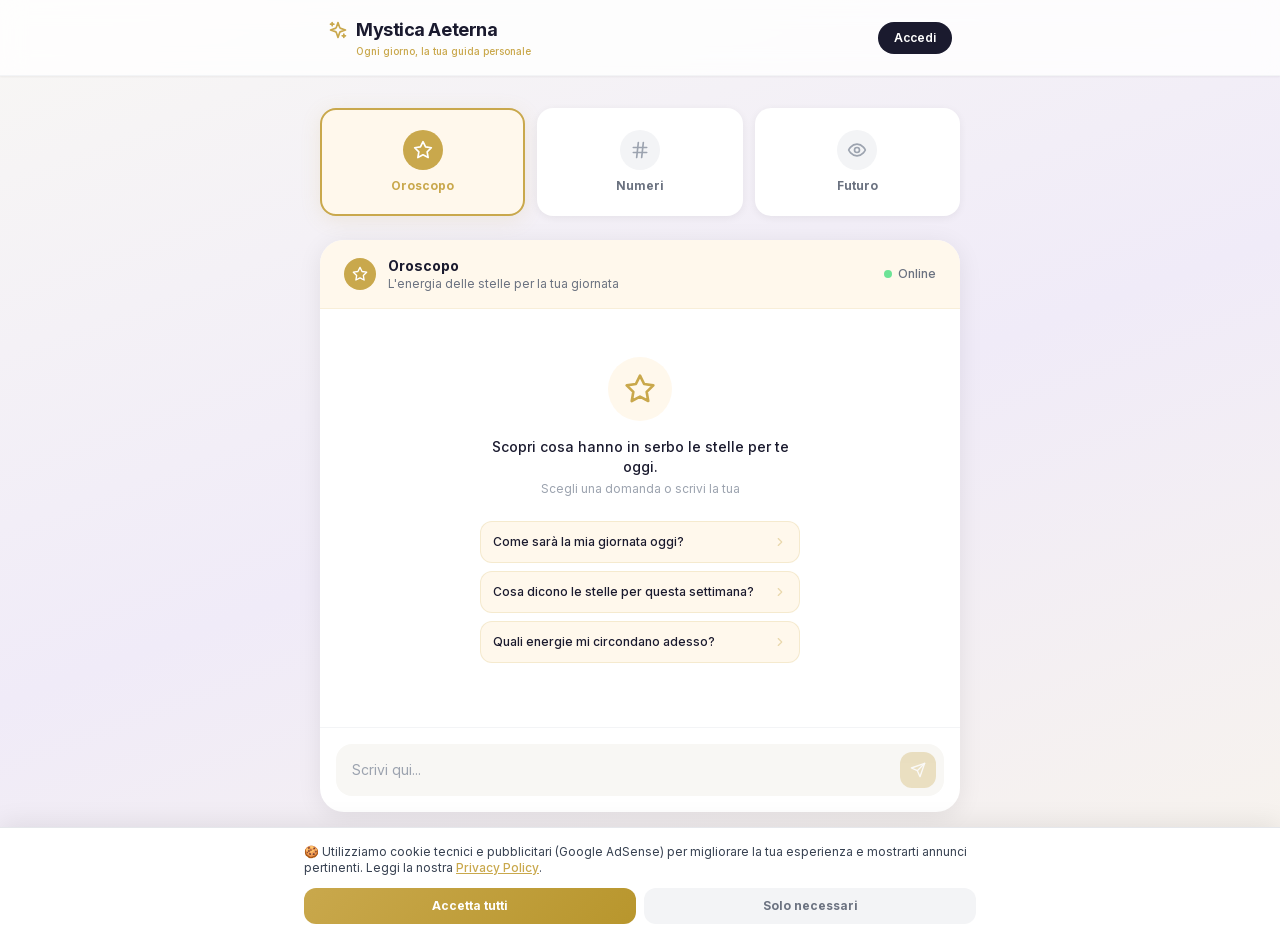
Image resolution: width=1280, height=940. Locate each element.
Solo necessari (810, 905)
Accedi (915, 37)
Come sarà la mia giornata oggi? (640, 541)
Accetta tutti (470, 905)
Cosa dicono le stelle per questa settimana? (640, 591)
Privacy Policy (497, 867)
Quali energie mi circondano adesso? (640, 641)
